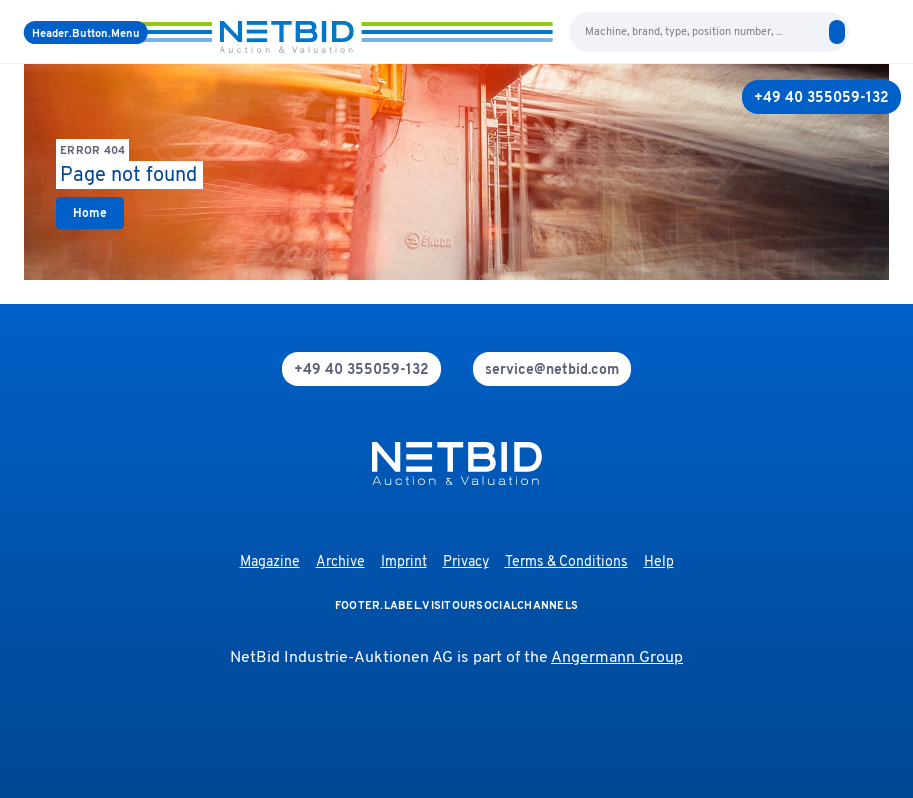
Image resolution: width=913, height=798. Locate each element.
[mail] (552, 369)
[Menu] (86, 32)
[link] (90, 213)
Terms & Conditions (566, 562)
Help (659, 562)
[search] (837, 32)
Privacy (466, 562)
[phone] (361, 369)
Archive (340, 562)
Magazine (270, 562)
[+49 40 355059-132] (821, 97)
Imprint (404, 562)
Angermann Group (617, 658)
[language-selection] (861, 32)
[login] (881, 32)
